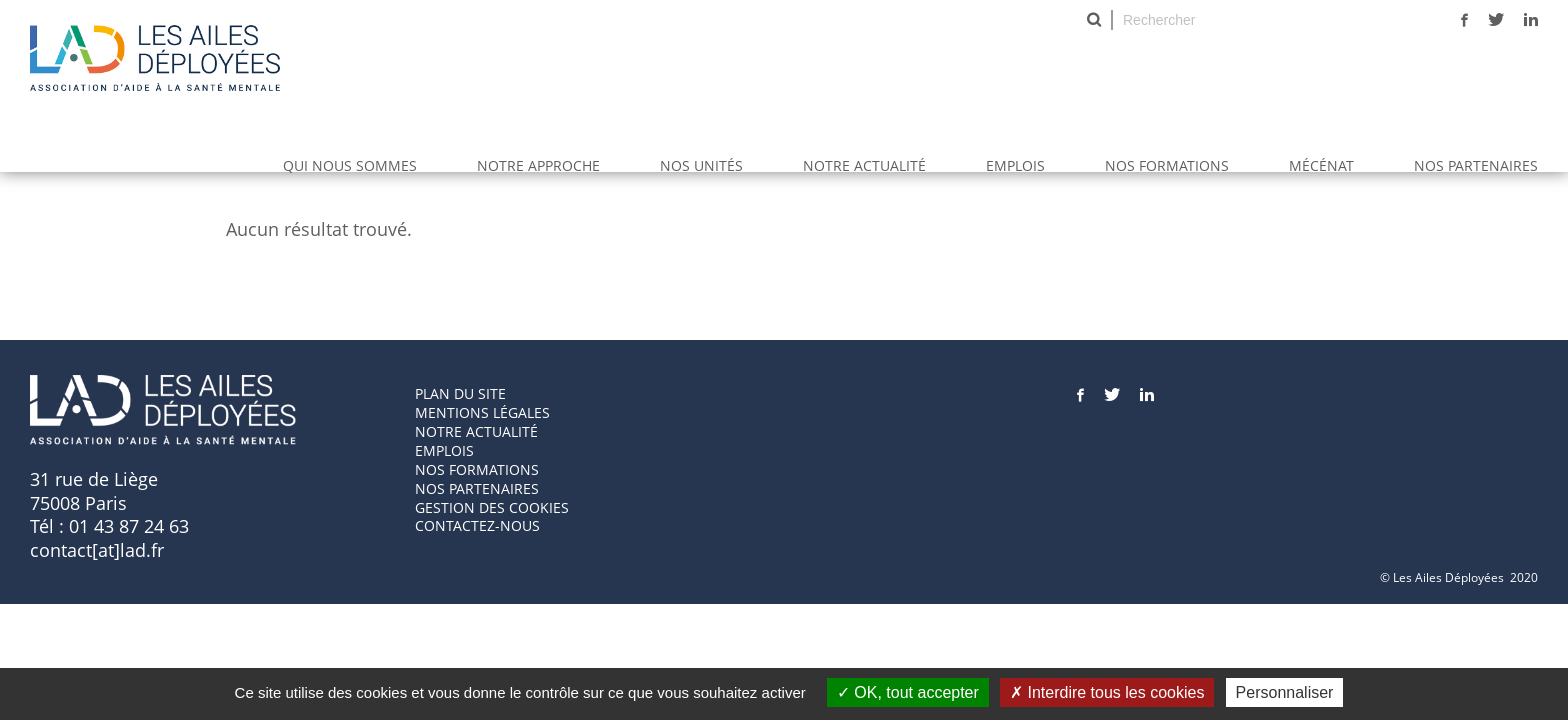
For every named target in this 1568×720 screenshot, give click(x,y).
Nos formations (477, 469)
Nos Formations (1167, 165)
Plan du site (460, 393)
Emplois (1015, 165)
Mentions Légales (482, 412)
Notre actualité (864, 165)
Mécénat (1321, 165)
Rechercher (1094, 20)
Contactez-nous (477, 525)
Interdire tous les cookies (1107, 692)
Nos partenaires (1476, 165)
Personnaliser (1285, 692)
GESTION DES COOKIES (492, 507)
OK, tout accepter (908, 692)
